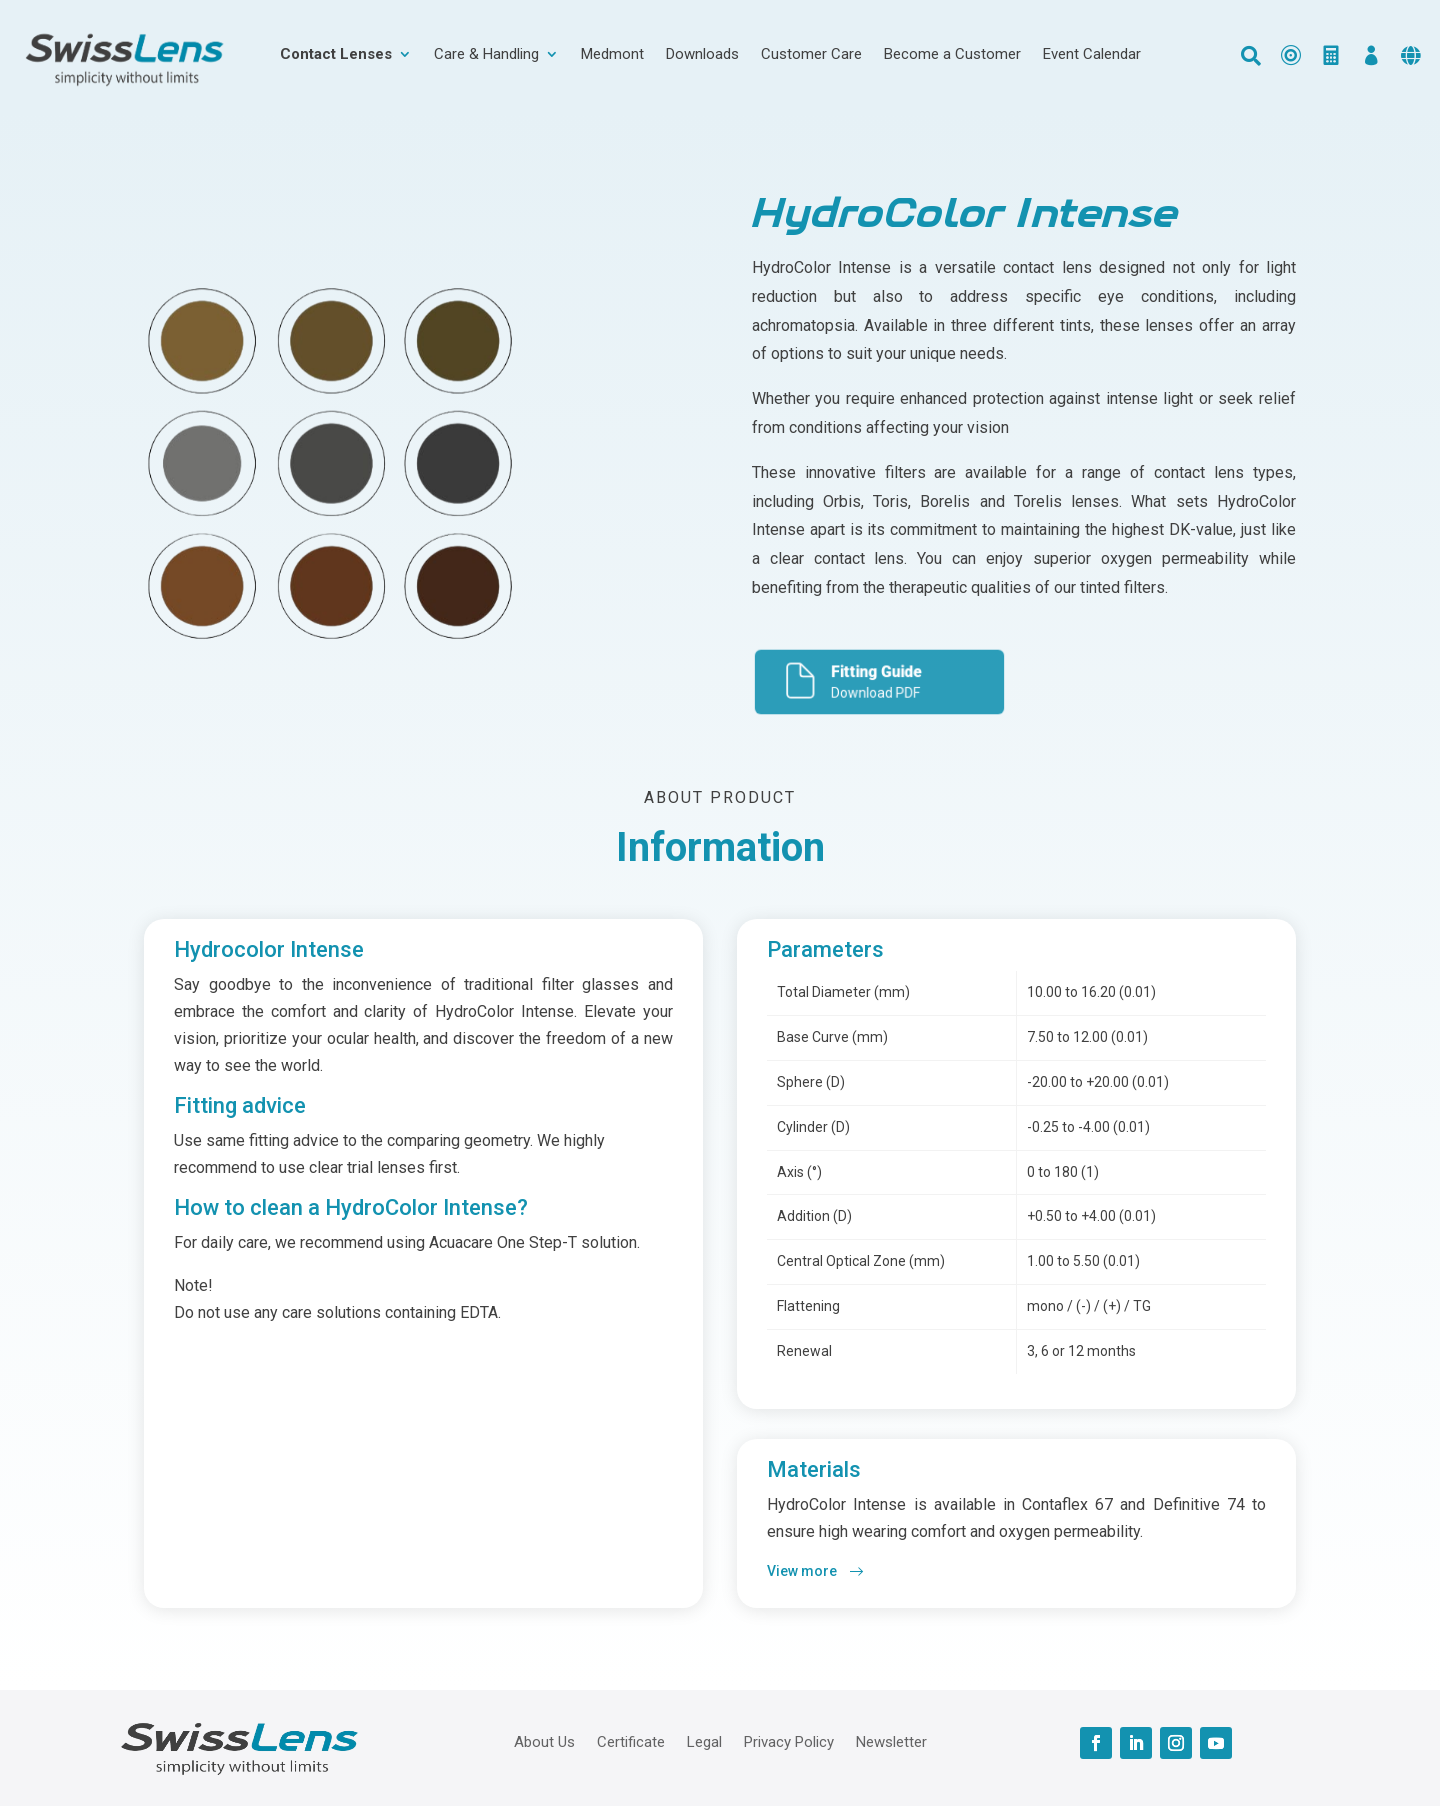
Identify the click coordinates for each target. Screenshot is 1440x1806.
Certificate (631, 1741)
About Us (544, 1741)
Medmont (612, 55)
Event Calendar (1092, 55)
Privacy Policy (789, 1741)
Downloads (702, 55)
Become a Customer (952, 55)
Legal (704, 1741)
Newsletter (891, 1741)
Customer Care (811, 55)
